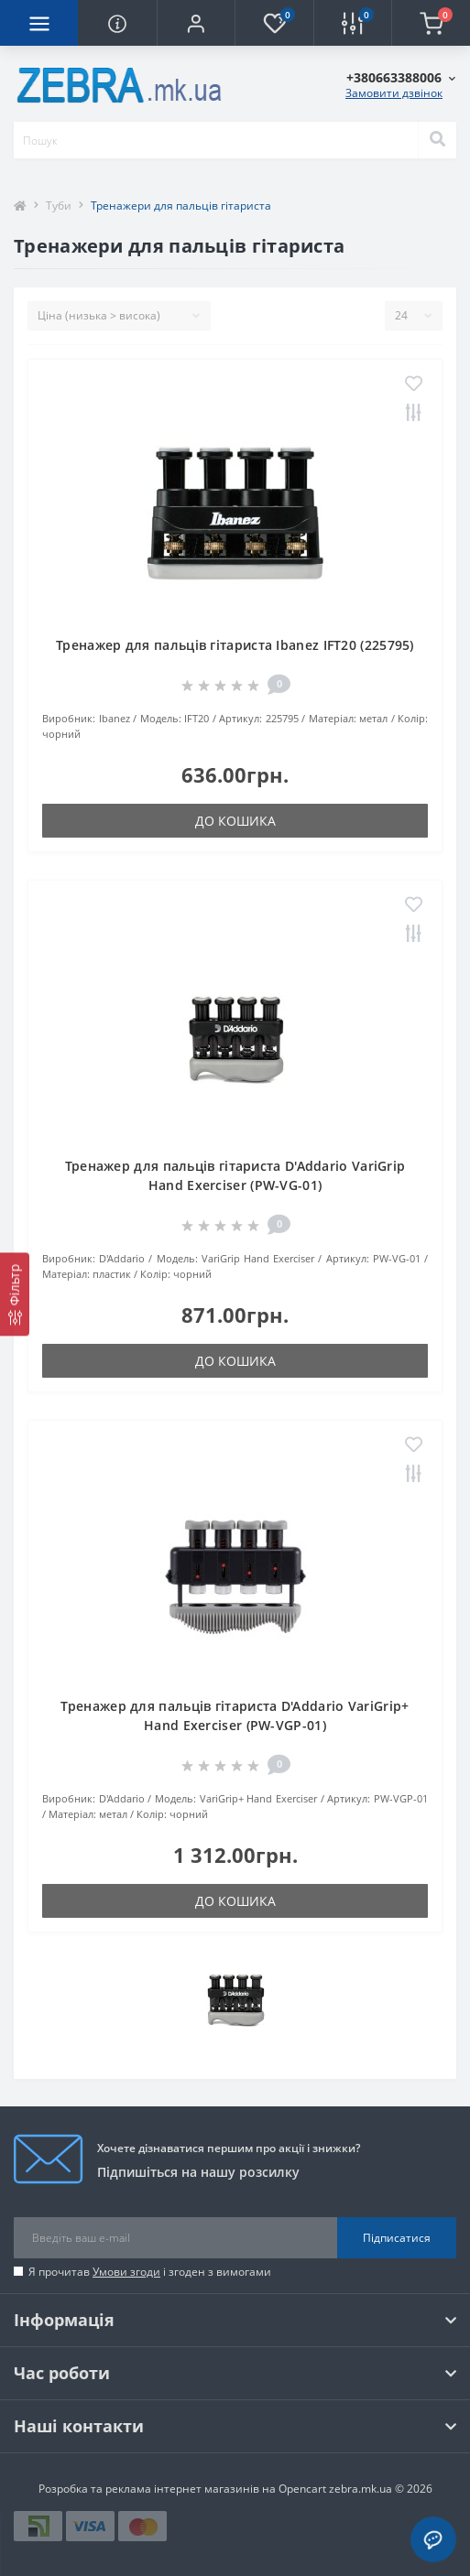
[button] (196, 23)
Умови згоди (126, 2271)
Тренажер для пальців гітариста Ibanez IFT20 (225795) (235, 645)
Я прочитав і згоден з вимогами (149, 2271)
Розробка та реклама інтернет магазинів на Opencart (182, 2488)
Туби (58, 205)
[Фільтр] (14, 1294)
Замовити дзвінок (394, 93)
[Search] (437, 140)
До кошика (235, 820)
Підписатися (397, 2238)
